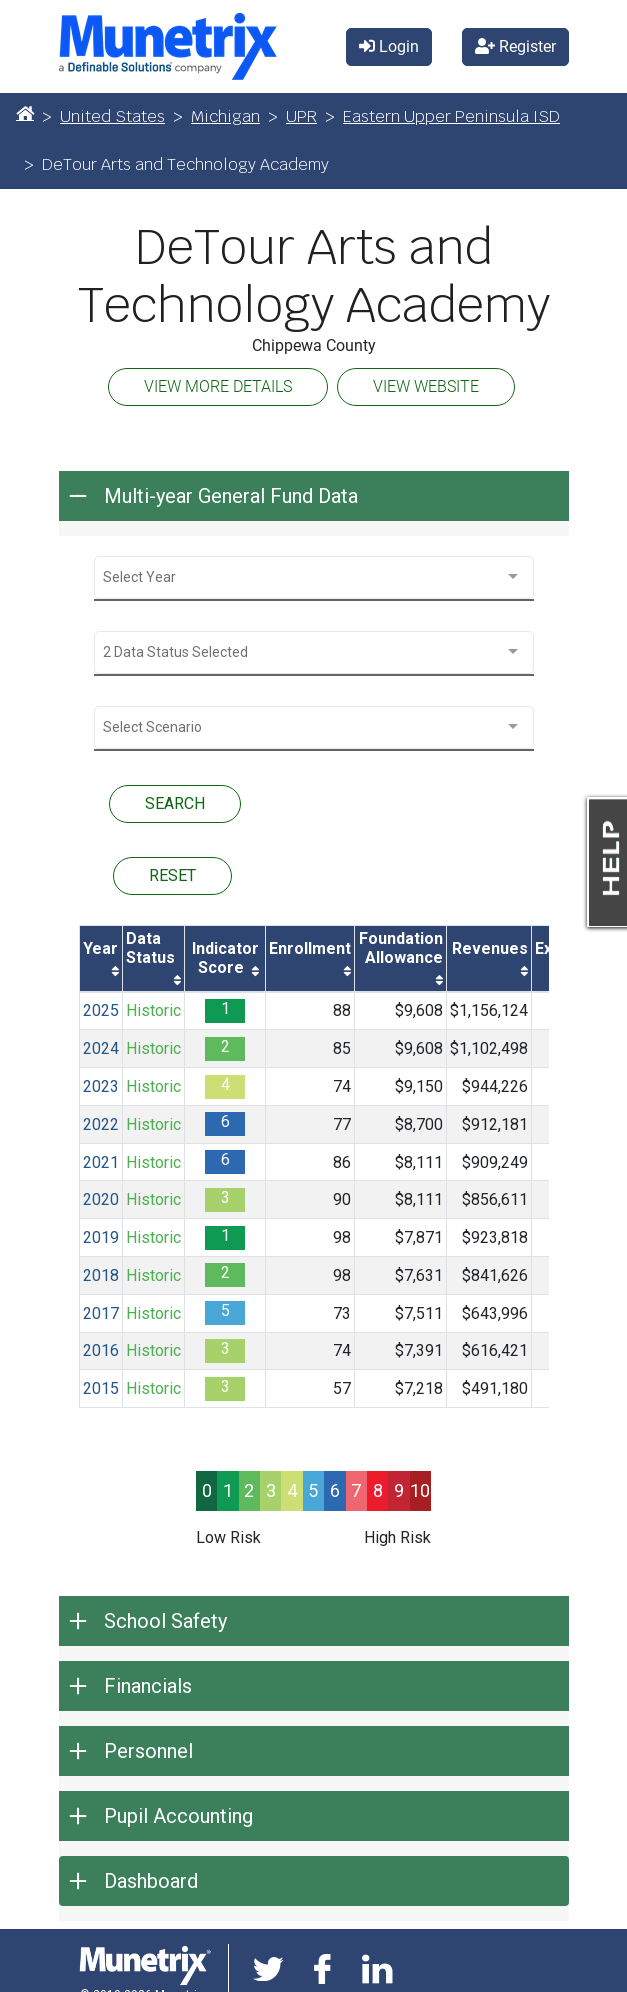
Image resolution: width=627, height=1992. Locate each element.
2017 (101, 1313)
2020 (101, 1199)
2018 (101, 1275)
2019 (101, 1237)
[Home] (25, 113)
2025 (101, 1010)
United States (112, 116)
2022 (101, 1124)
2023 (101, 1086)
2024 (101, 1048)
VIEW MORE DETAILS (218, 386)
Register (515, 46)
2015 (101, 1388)
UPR (301, 116)
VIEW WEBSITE (426, 386)
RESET (172, 875)
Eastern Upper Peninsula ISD (451, 116)
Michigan (225, 116)
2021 (101, 1162)
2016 (101, 1350)
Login (389, 46)
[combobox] (314, 577)
